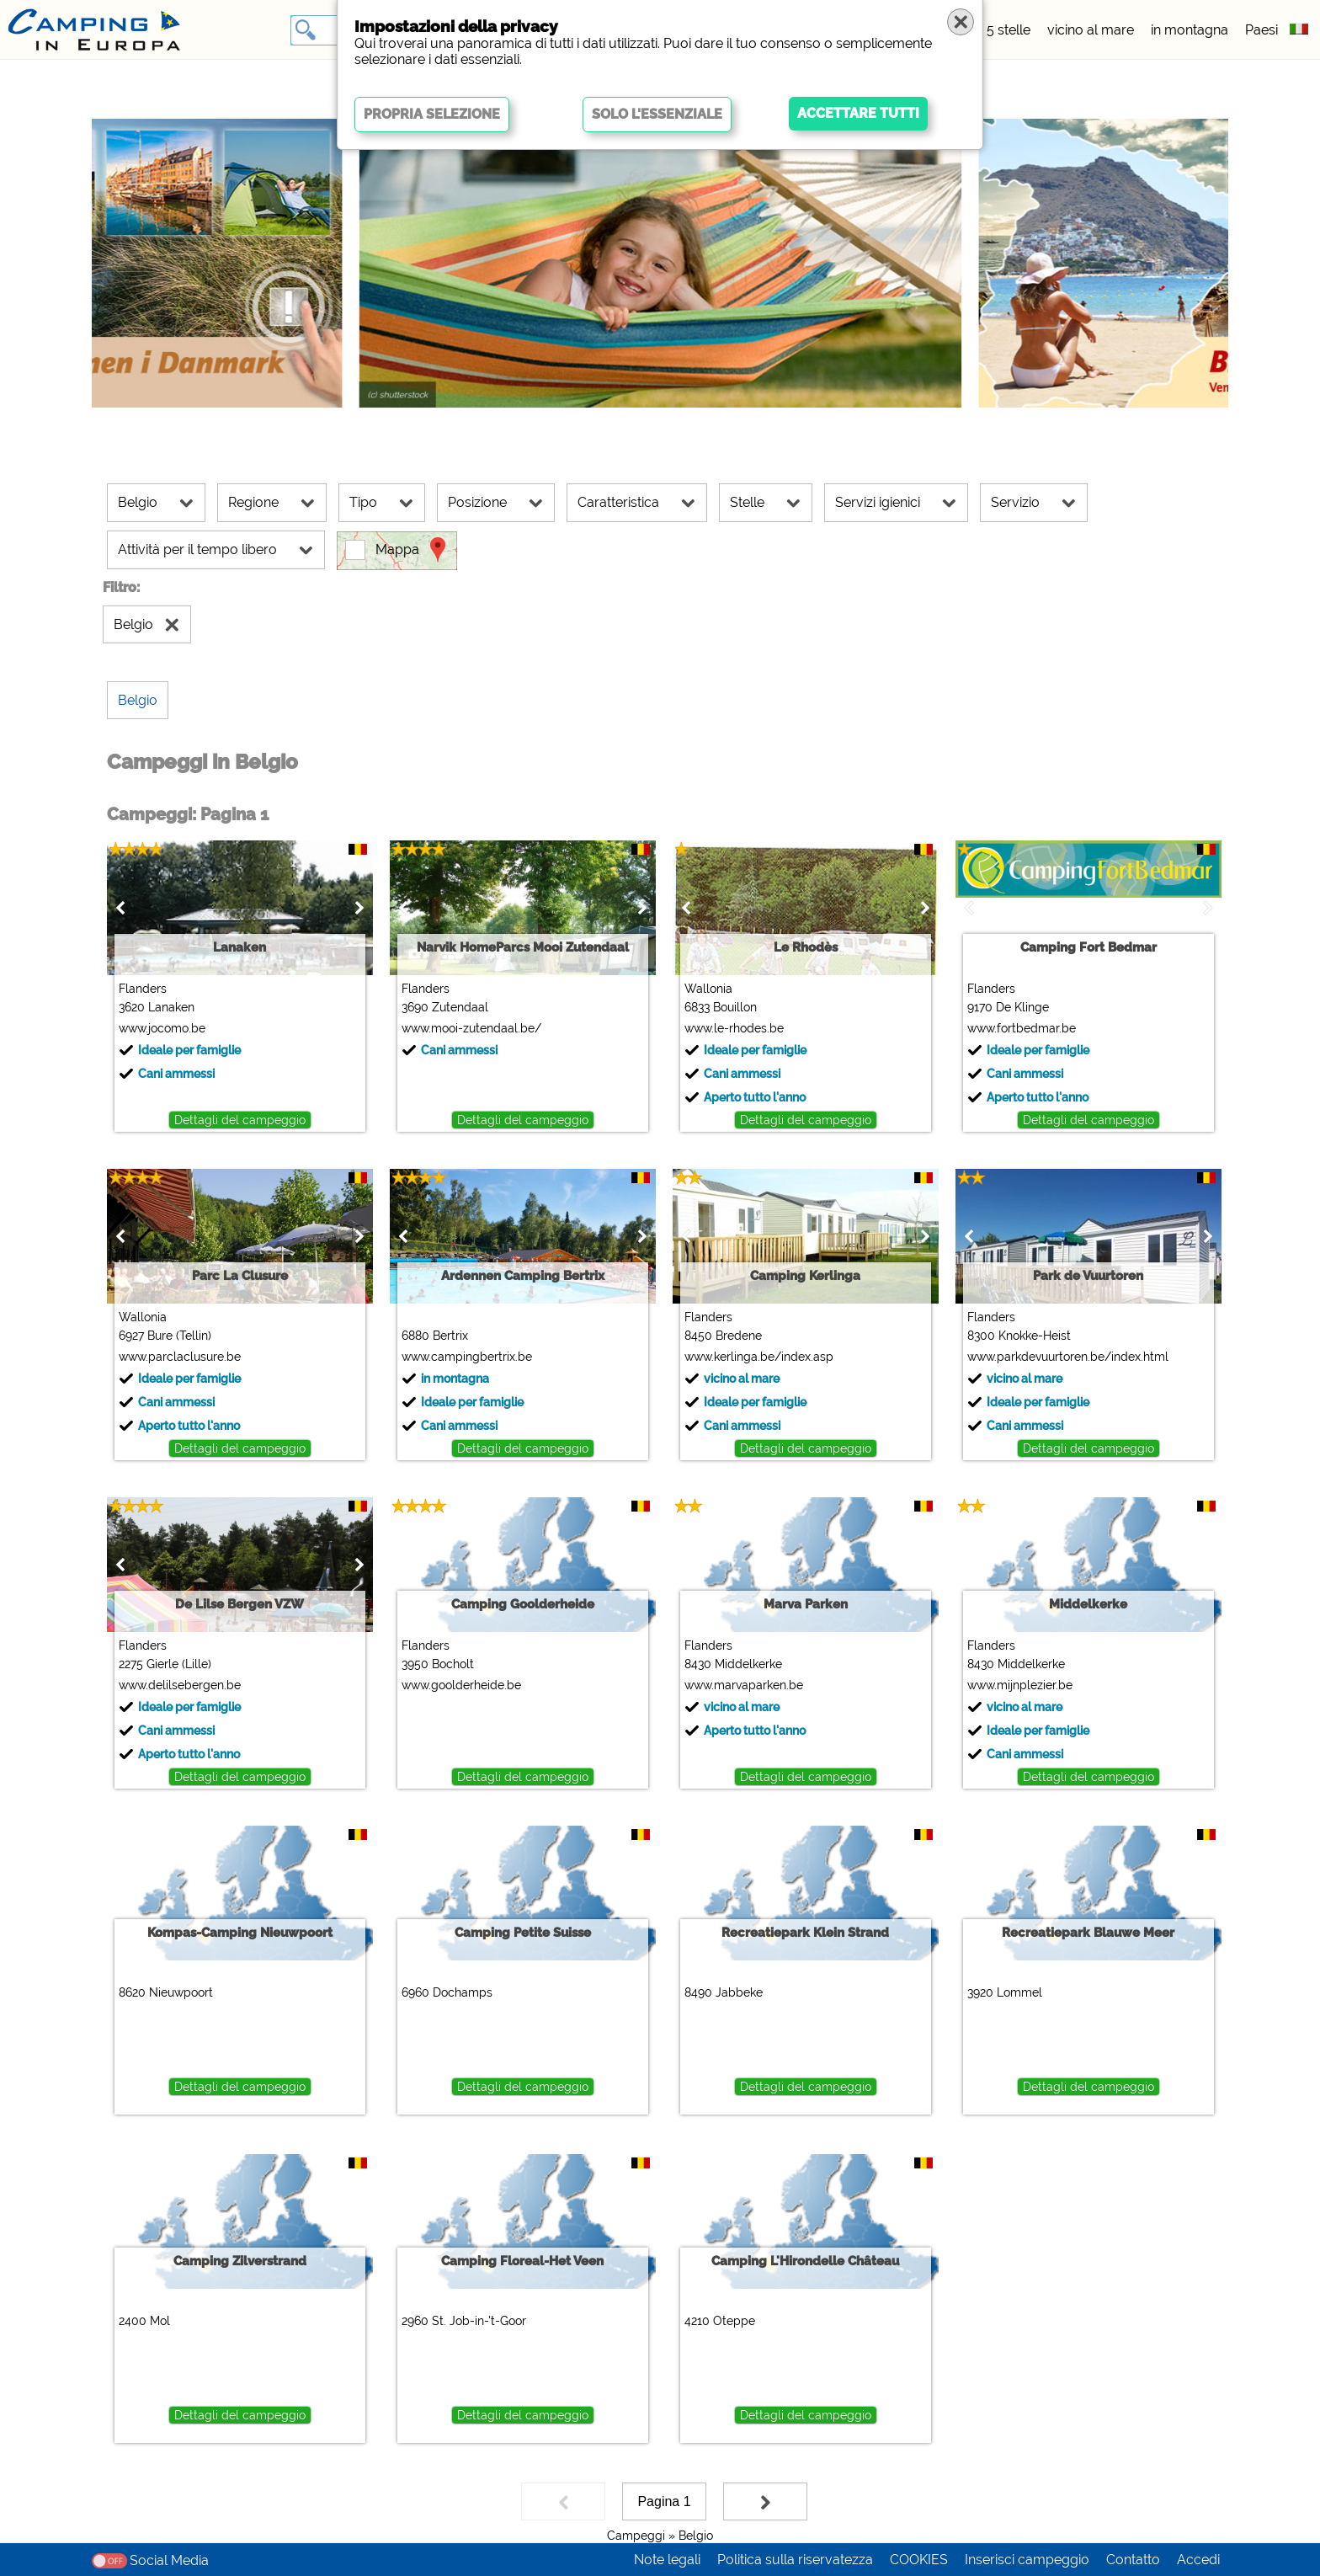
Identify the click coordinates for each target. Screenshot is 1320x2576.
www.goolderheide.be (461, 1685)
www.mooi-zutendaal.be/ (471, 1028)
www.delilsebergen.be (180, 1685)
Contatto (1133, 2560)
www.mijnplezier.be (1019, 1685)
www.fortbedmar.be (1021, 1028)
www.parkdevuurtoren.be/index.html (1067, 1356)
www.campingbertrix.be (467, 1356)
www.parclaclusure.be (180, 1356)
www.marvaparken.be (743, 1685)
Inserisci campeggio (1027, 2560)
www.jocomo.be (162, 1028)
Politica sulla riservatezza (795, 2560)
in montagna (1189, 30)
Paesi (1261, 30)
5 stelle (1008, 30)
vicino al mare (1090, 30)
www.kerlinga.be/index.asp (758, 1356)
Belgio (696, 2535)
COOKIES (919, 2560)
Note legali (667, 2560)
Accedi (1198, 2560)
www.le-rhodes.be (734, 1028)
